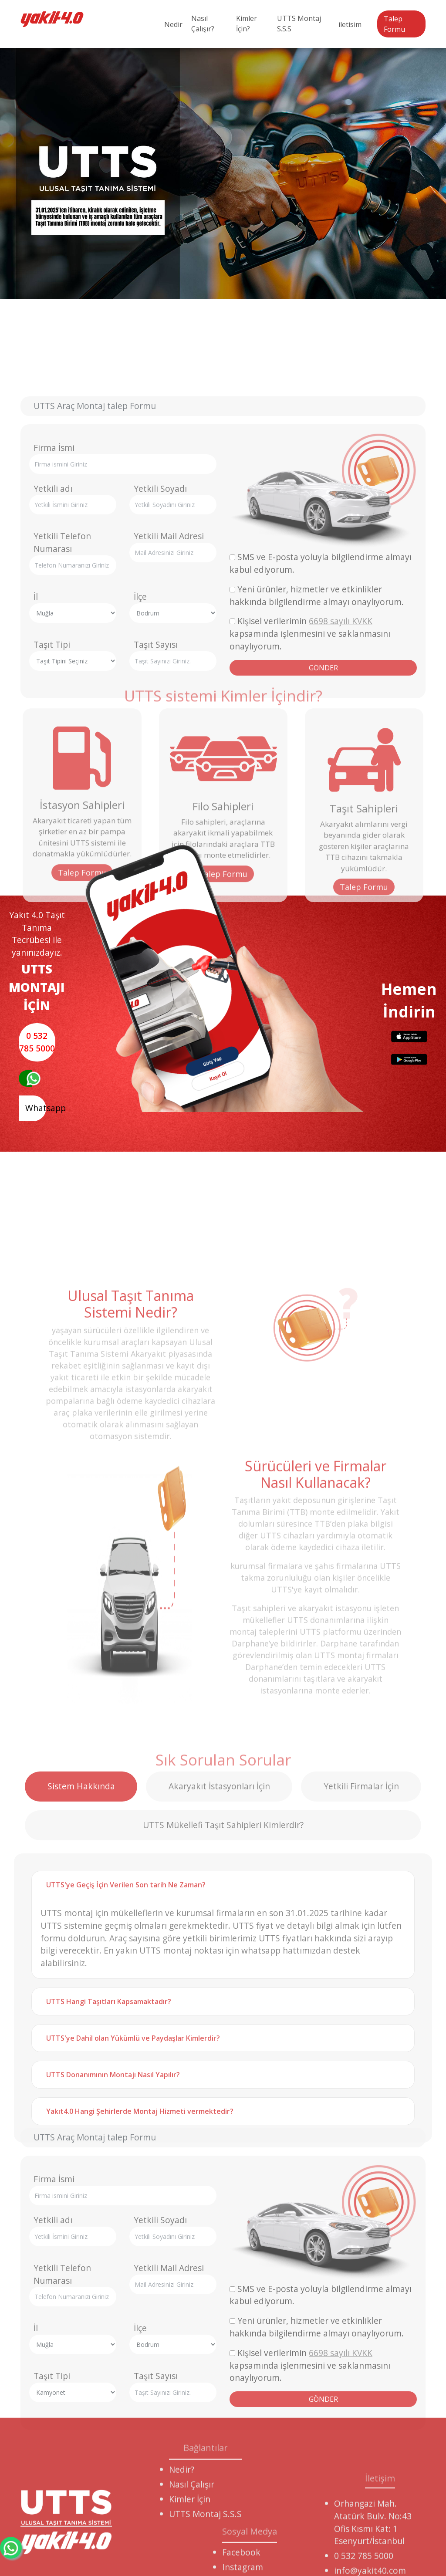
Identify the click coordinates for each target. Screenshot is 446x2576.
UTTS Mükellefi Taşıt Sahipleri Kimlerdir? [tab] (223, 2127)
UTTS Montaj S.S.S (299, 24)
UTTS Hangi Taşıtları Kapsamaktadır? (108, 2304)
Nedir (173, 24)
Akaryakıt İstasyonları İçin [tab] (219, 2089)
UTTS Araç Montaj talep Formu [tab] (95, 613)
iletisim (350, 24)
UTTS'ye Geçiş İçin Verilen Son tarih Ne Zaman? (126, 2187)
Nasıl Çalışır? (202, 24)
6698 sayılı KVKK (340, 828)
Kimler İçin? (246, 24)
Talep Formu (394, 24)
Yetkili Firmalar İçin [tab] (361, 2089)
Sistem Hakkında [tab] (81, 2089)
